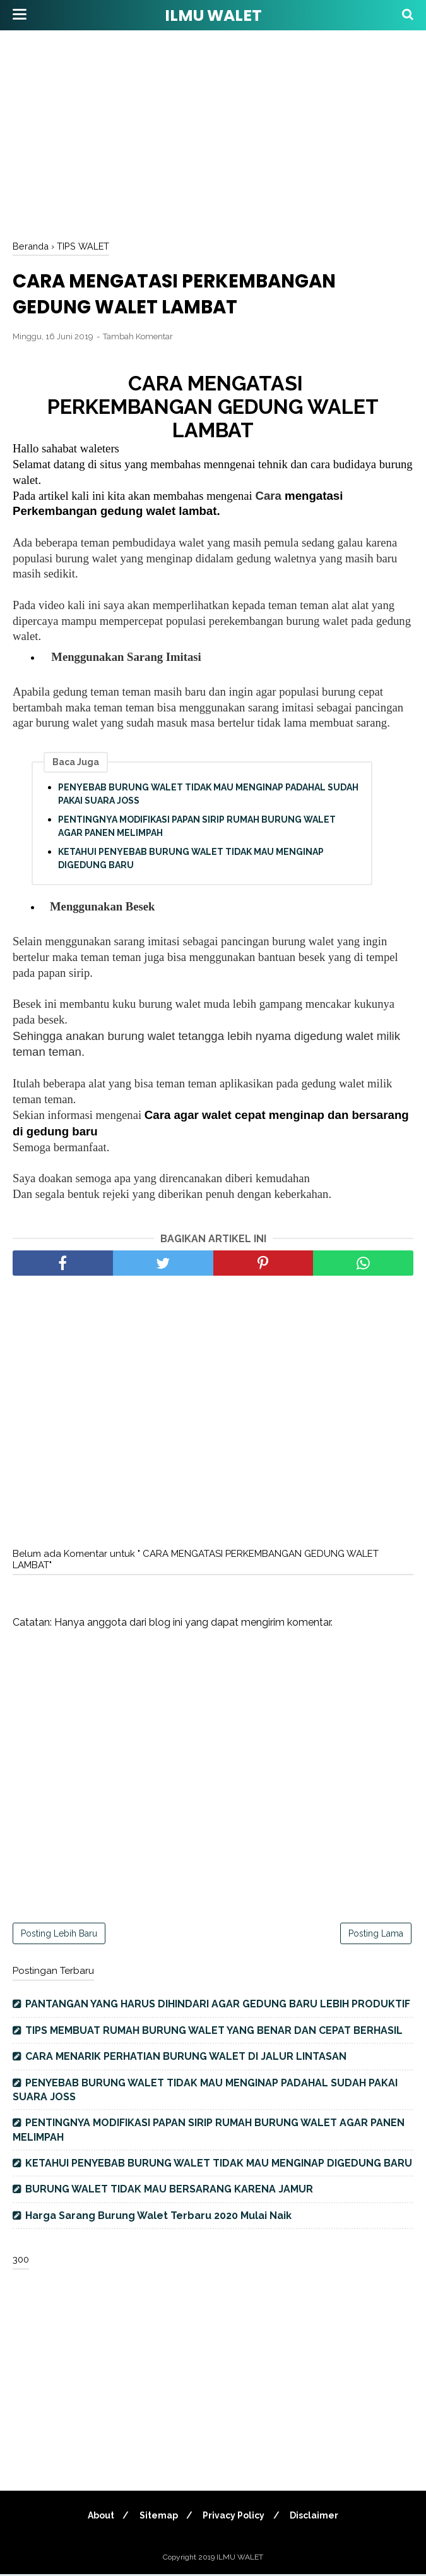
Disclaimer (317, 2517)
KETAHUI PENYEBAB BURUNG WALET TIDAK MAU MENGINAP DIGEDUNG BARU (191, 860)
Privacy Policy (235, 2517)
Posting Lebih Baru (59, 1935)
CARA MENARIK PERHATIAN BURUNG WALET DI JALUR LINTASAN (185, 2058)
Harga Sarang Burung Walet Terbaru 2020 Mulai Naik (158, 2217)
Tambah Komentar (138, 338)
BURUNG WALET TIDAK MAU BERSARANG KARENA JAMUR (169, 2191)
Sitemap (157, 2517)
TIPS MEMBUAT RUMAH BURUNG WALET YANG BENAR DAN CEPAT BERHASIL (214, 2032)
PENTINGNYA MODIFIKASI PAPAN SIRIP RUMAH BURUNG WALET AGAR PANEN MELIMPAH (197, 828)
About (98, 2517)
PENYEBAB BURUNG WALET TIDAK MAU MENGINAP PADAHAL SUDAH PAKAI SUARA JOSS (208, 795)
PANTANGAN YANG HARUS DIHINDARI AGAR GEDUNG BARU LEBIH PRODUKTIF (217, 2006)
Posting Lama (375, 1935)
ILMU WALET (213, 15)
